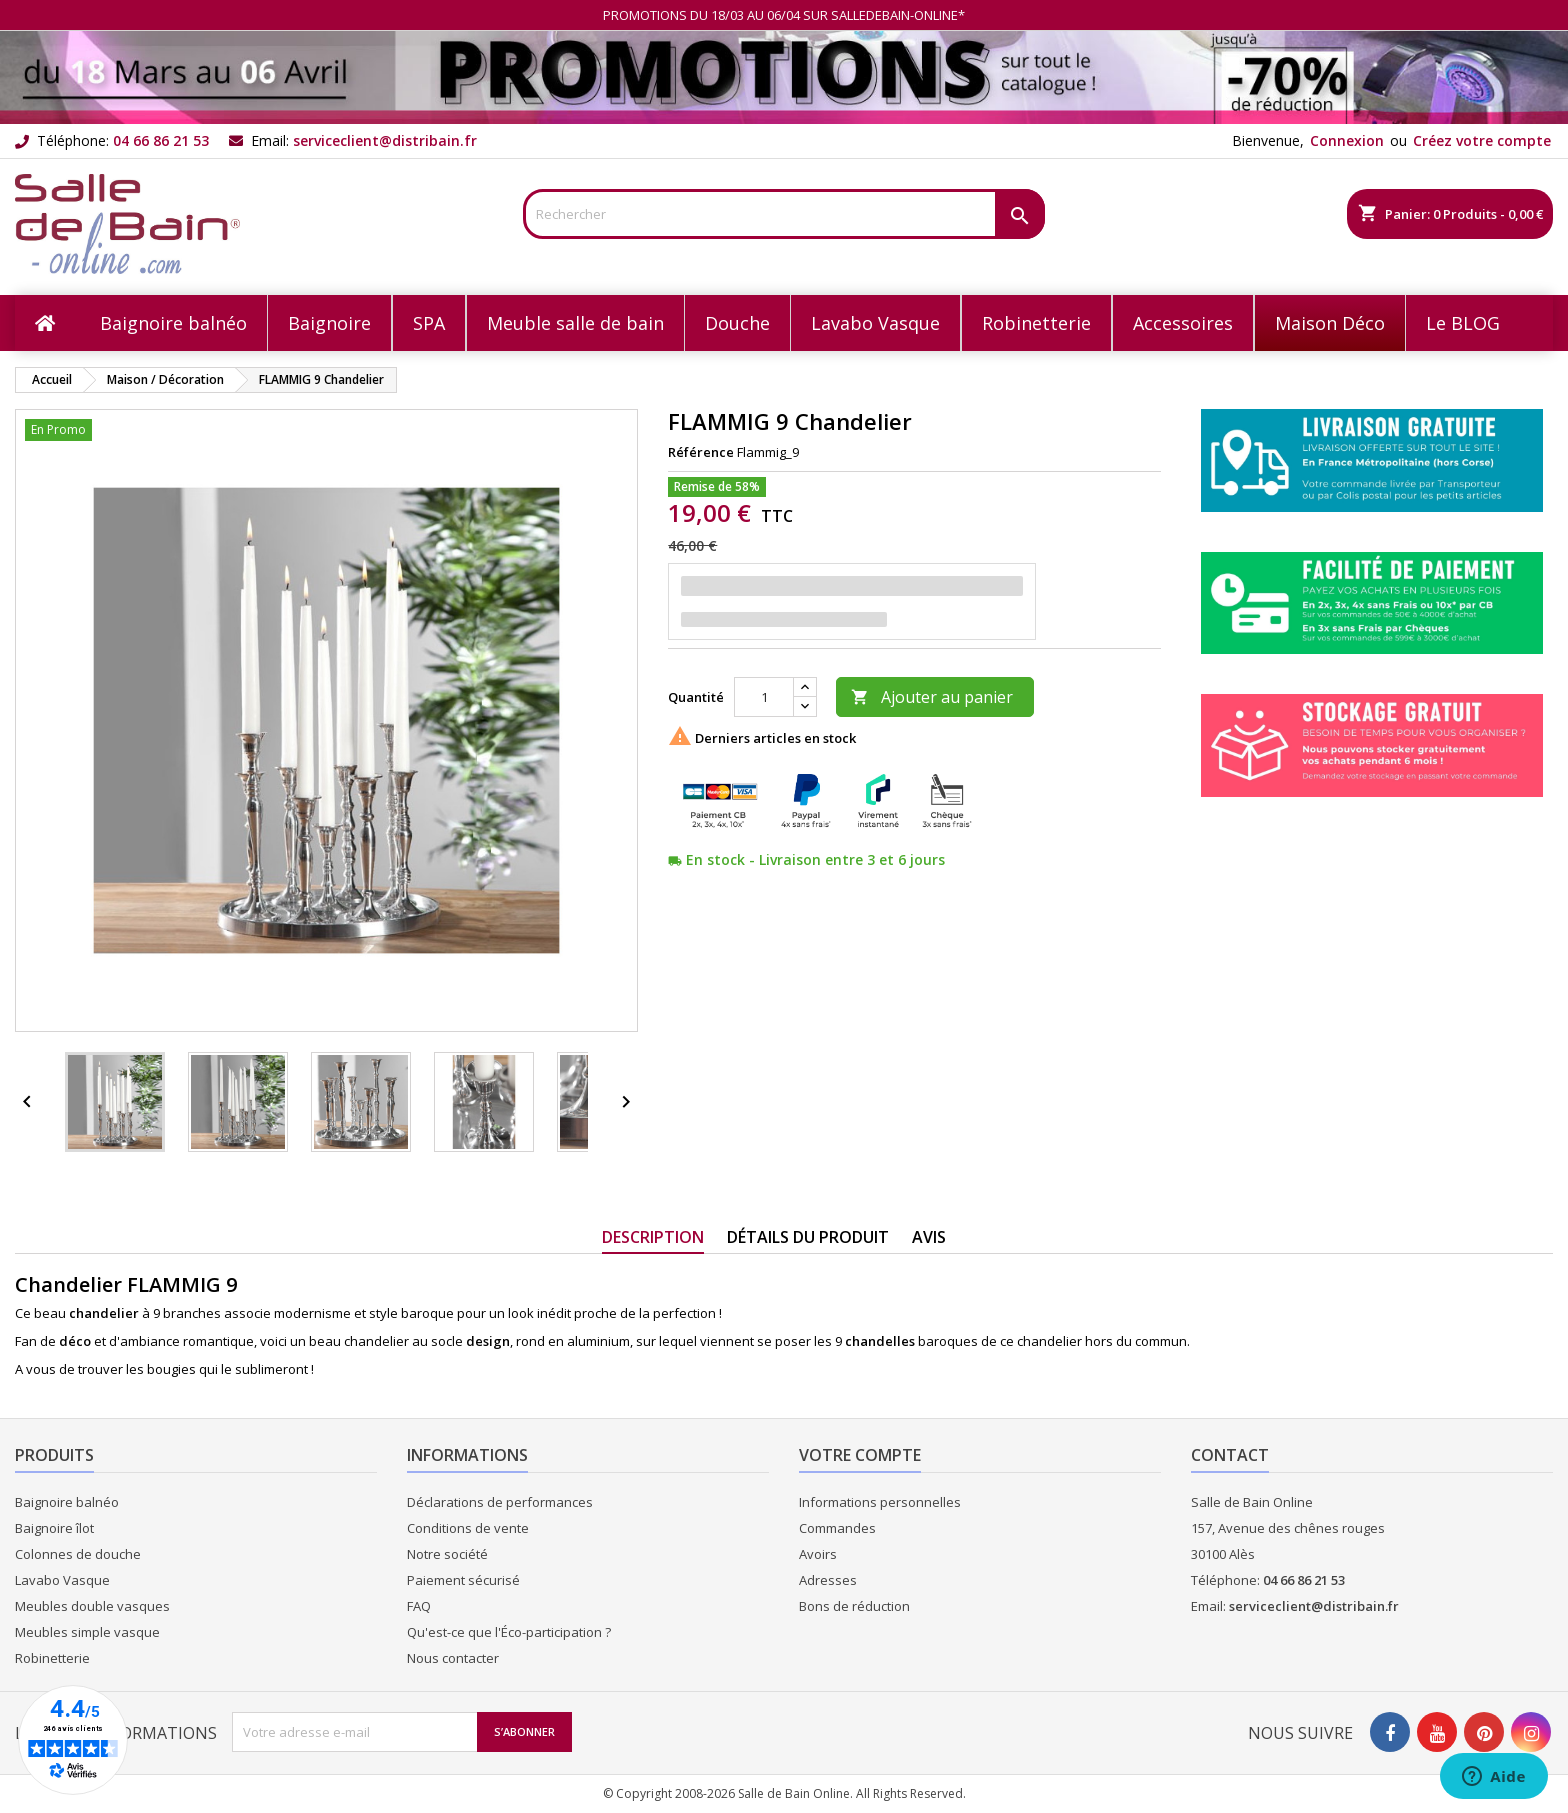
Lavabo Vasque (62, 1580)
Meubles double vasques (92, 1606)
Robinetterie (52, 1658)
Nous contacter (453, 1658)
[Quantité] (764, 697)
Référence (701, 452)
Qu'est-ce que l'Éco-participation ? (509, 1632)
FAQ (419, 1606)
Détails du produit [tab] (808, 1237)
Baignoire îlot (54, 1528)
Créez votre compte (1482, 140)
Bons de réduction (854, 1606)
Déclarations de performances (500, 1502)
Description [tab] (653, 1237)
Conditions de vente (468, 1528)
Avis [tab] (929, 1237)
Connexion (1347, 140)
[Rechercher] (784, 214)
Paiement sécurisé (463, 1580)
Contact (1230, 1455)
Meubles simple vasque (87, 1632)
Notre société (447, 1554)
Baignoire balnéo (67, 1502)
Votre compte (860, 1455)
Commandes (837, 1528)
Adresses (828, 1580)
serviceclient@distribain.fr (385, 140)
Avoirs (818, 1554)
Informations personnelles (880, 1502)
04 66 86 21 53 (161, 140)
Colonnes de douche (78, 1554)
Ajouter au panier (932, 697)
